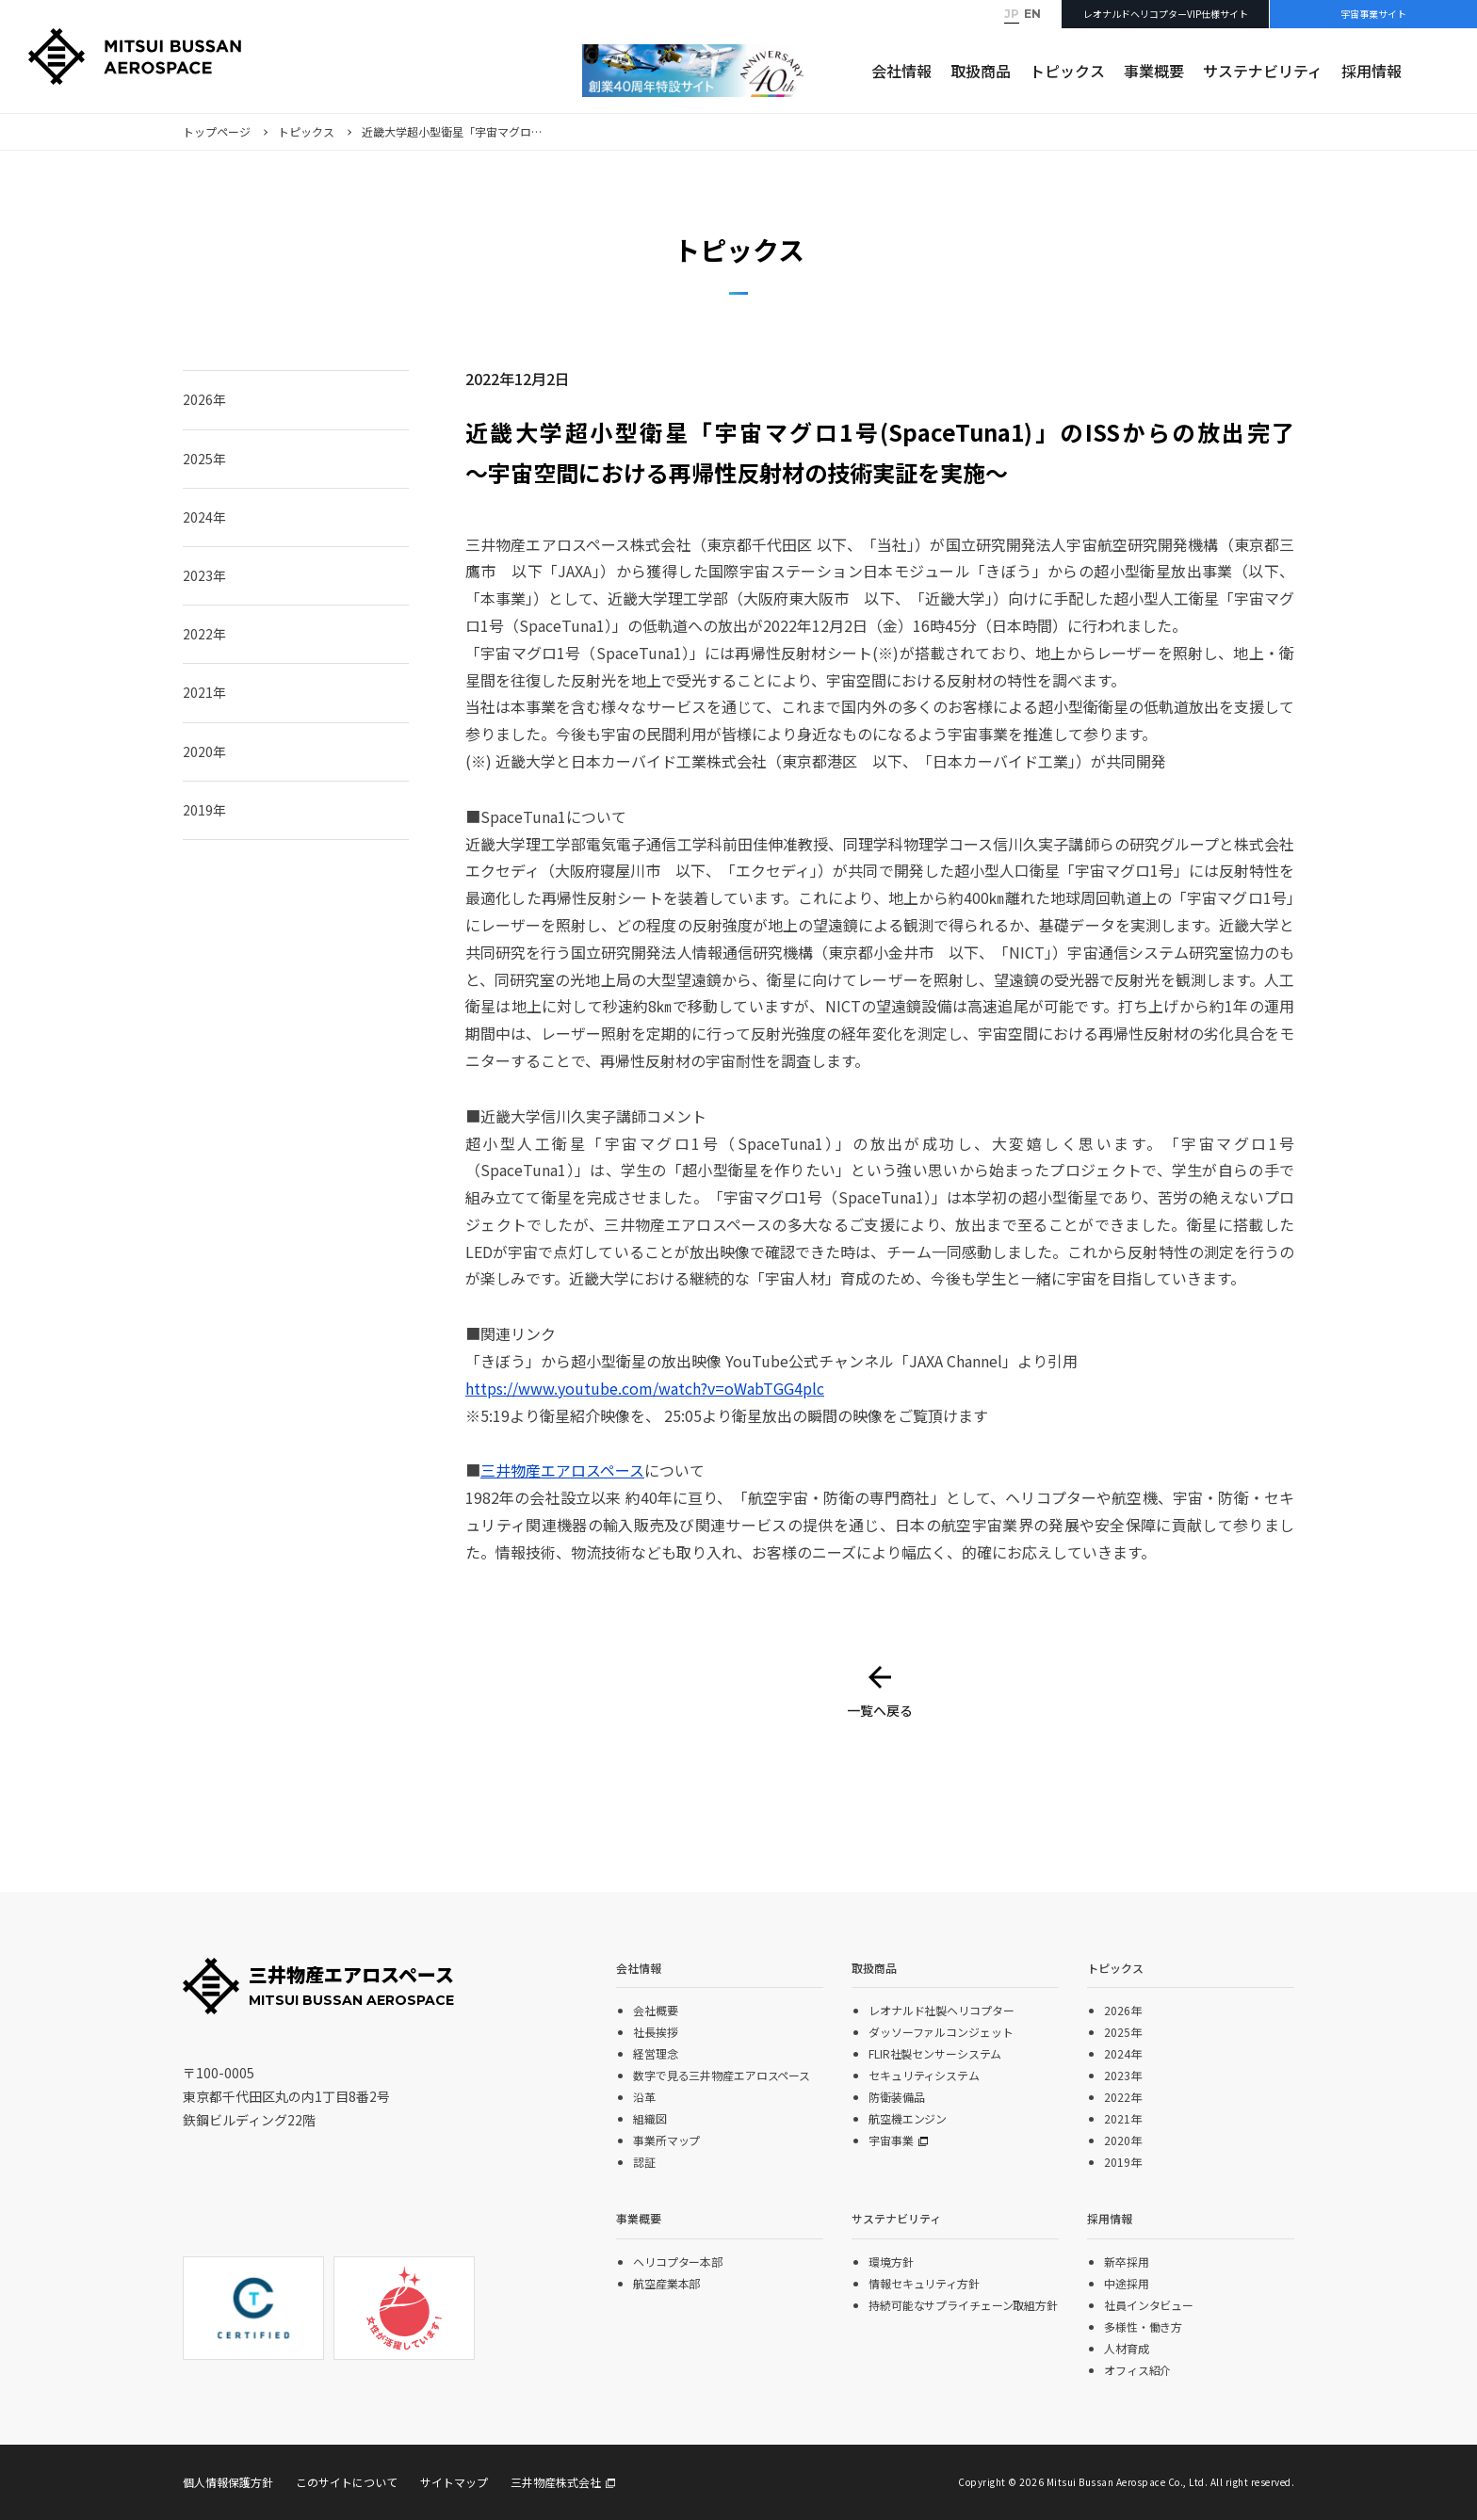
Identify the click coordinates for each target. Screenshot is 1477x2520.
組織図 (650, 2118)
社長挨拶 (655, 2032)
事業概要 (1154, 70)
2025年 (204, 458)
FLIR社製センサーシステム (934, 2053)
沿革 (644, 2097)
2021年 (204, 692)
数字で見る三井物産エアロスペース (721, 2075)
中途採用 (1126, 2283)
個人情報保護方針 (228, 2482)
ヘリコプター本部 (677, 2261)
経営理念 (655, 2053)
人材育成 (1126, 2348)
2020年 (204, 751)
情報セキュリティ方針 (924, 2283)
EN (1032, 14)
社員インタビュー (1148, 2305)
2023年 (204, 575)
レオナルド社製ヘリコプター (941, 2010)
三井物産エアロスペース (562, 1470)
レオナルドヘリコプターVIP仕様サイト (1165, 14)
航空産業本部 (666, 2283)
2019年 (204, 809)
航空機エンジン (907, 2118)
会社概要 (655, 2010)
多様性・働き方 (1143, 2326)
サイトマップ (454, 2482)
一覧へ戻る (880, 1710)
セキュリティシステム (924, 2075)
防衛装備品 (896, 2097)
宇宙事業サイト (1373, 14)
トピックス (1067, 70)
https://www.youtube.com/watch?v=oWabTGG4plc (644, 1388)
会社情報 (901, 70)
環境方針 (891, 2261)
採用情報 (1371, 70)
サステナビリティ (1263, 70)
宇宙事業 (891, 2140)
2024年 (204, 517)
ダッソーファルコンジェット (940, 2032)
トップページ (217, 131)
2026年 (204, 399)
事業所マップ (666, 2140)
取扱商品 (980, 70)
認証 (644, 2162)
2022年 (204, 633)
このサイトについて (347, 2482)
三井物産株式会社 (556, 2482)
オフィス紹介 (1137, 2370)
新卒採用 (1126, 2261)
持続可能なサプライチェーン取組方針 (963, 2305)
